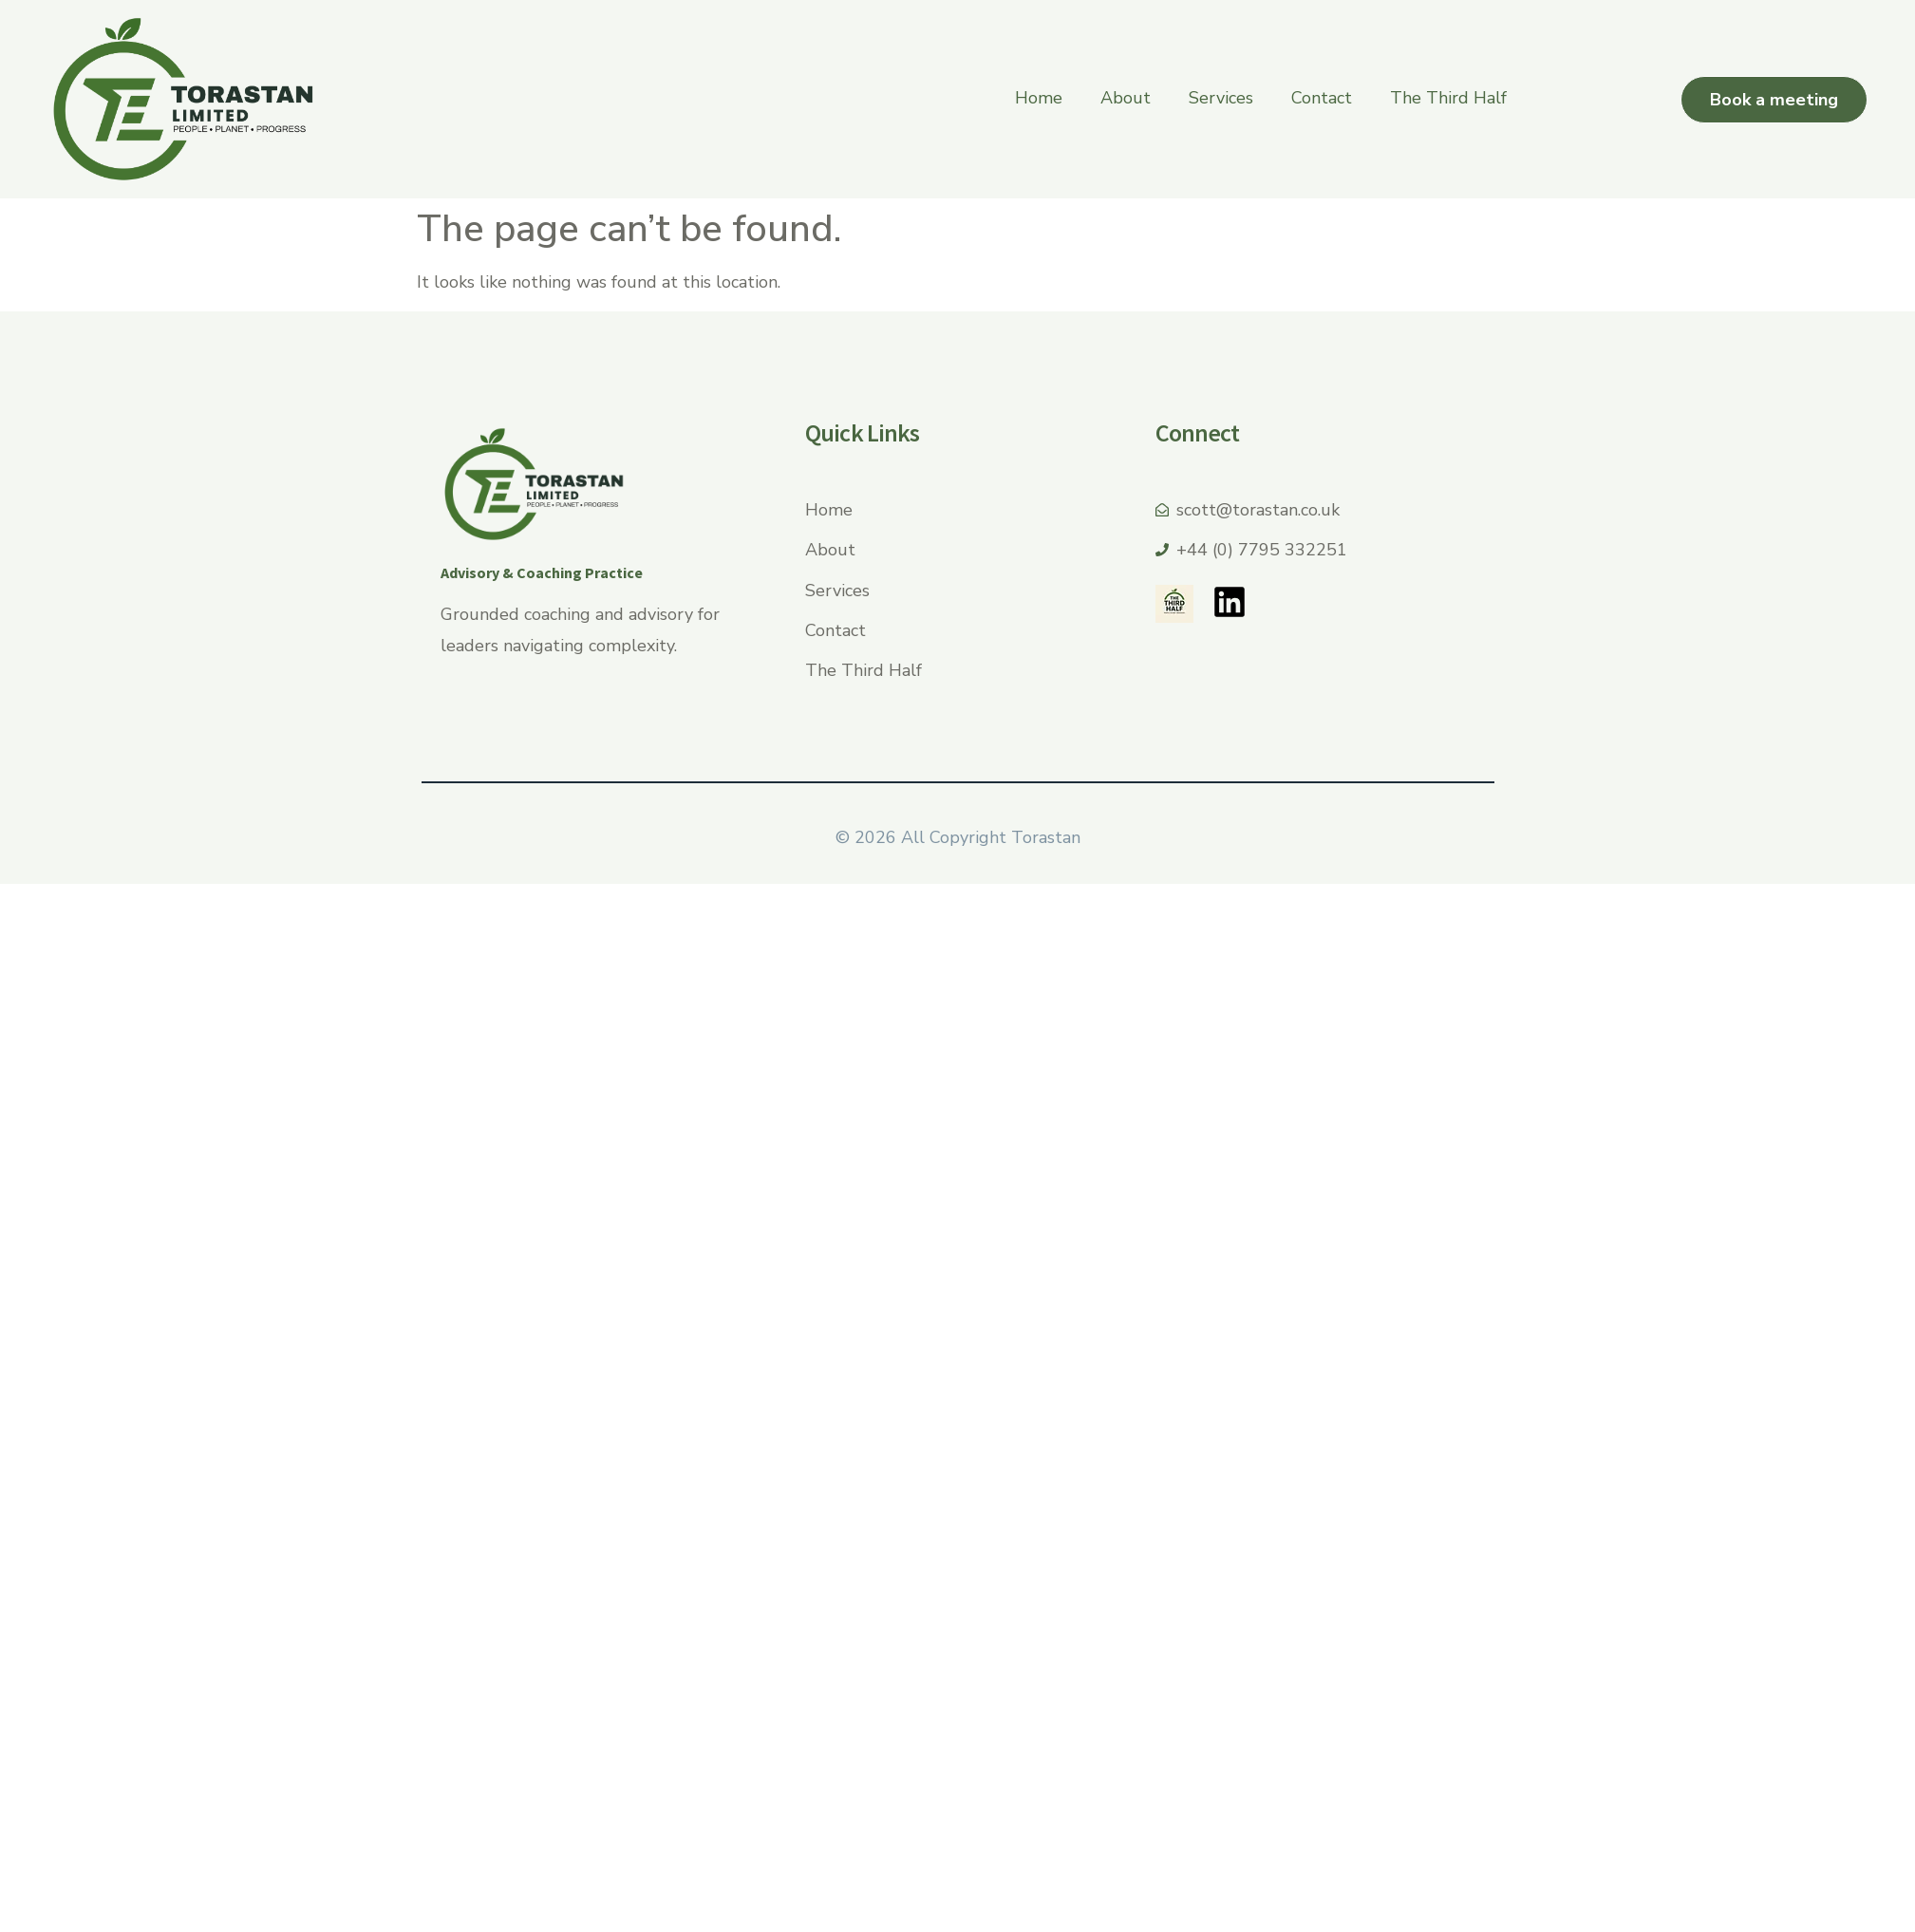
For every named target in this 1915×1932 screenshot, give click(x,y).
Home (1038, 97)
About (1125, 97)
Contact (1321, 97)
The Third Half (1448, 97)
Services (1221, 97)
